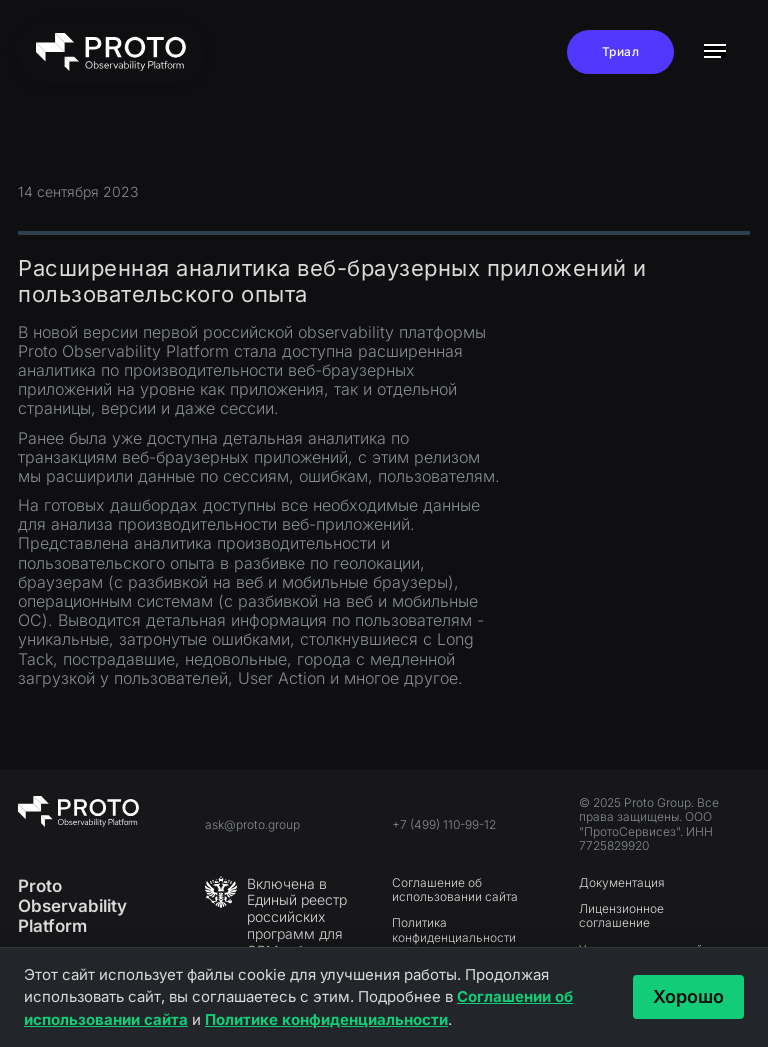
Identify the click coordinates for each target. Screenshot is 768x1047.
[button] (715, 52)
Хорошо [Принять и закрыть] (688, 996)
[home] (111, 52)
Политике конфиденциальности (326, 1019)
